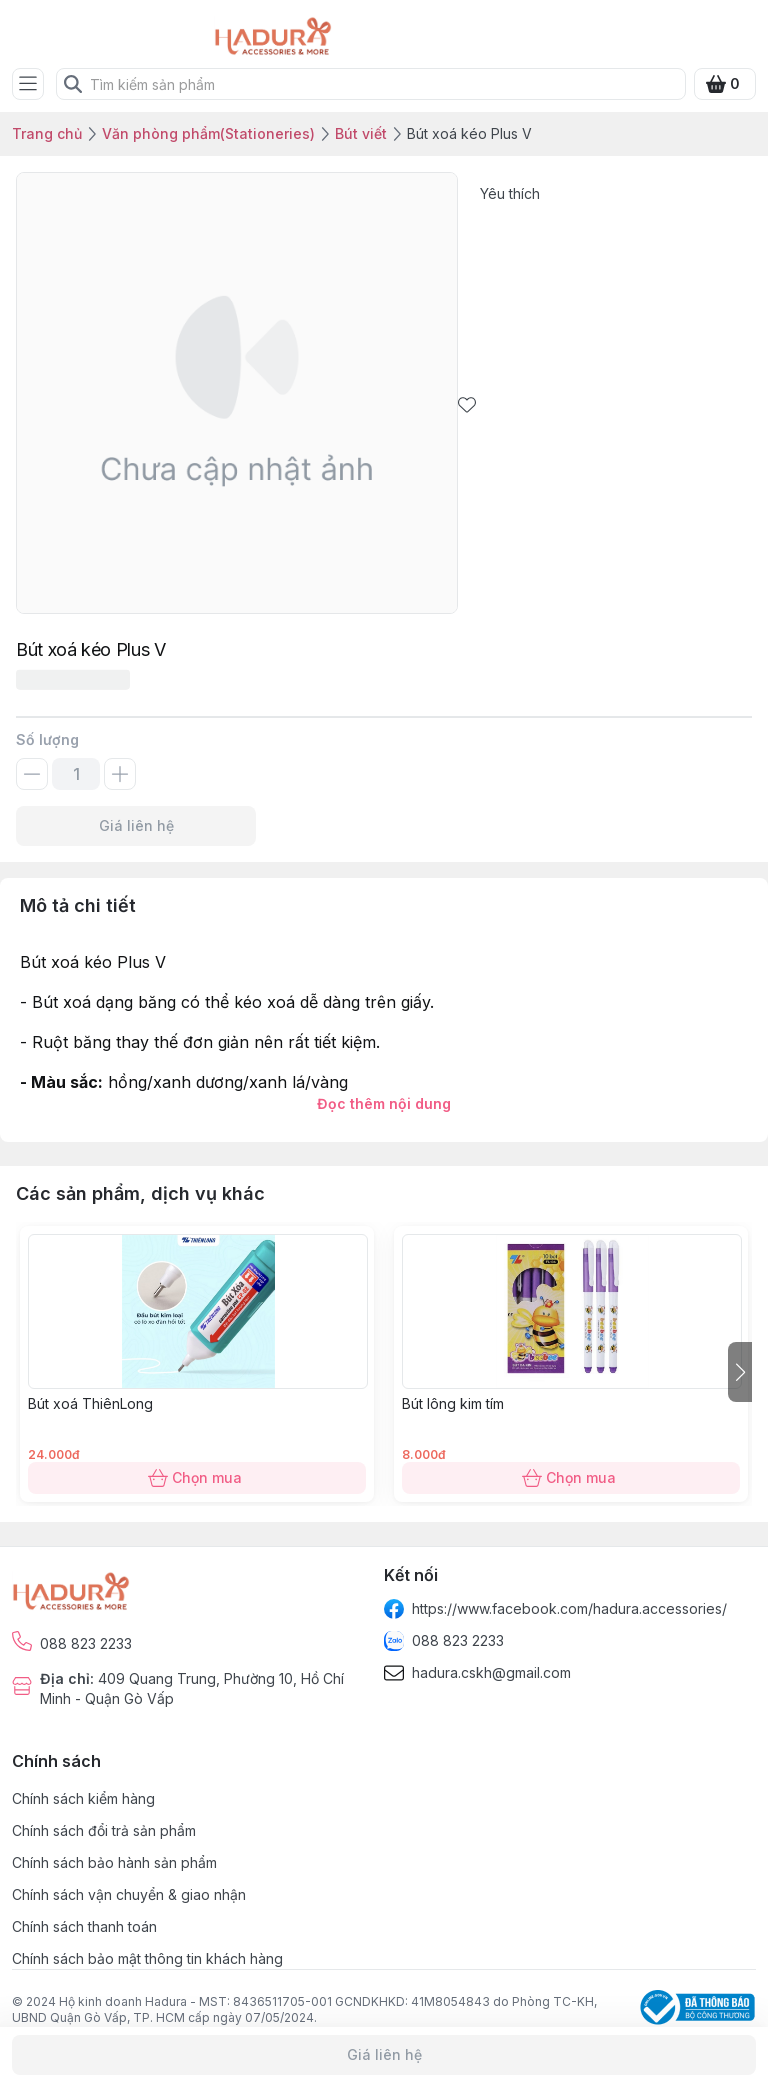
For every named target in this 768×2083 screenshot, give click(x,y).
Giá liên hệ (136, 826)
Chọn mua (197, 1478)
